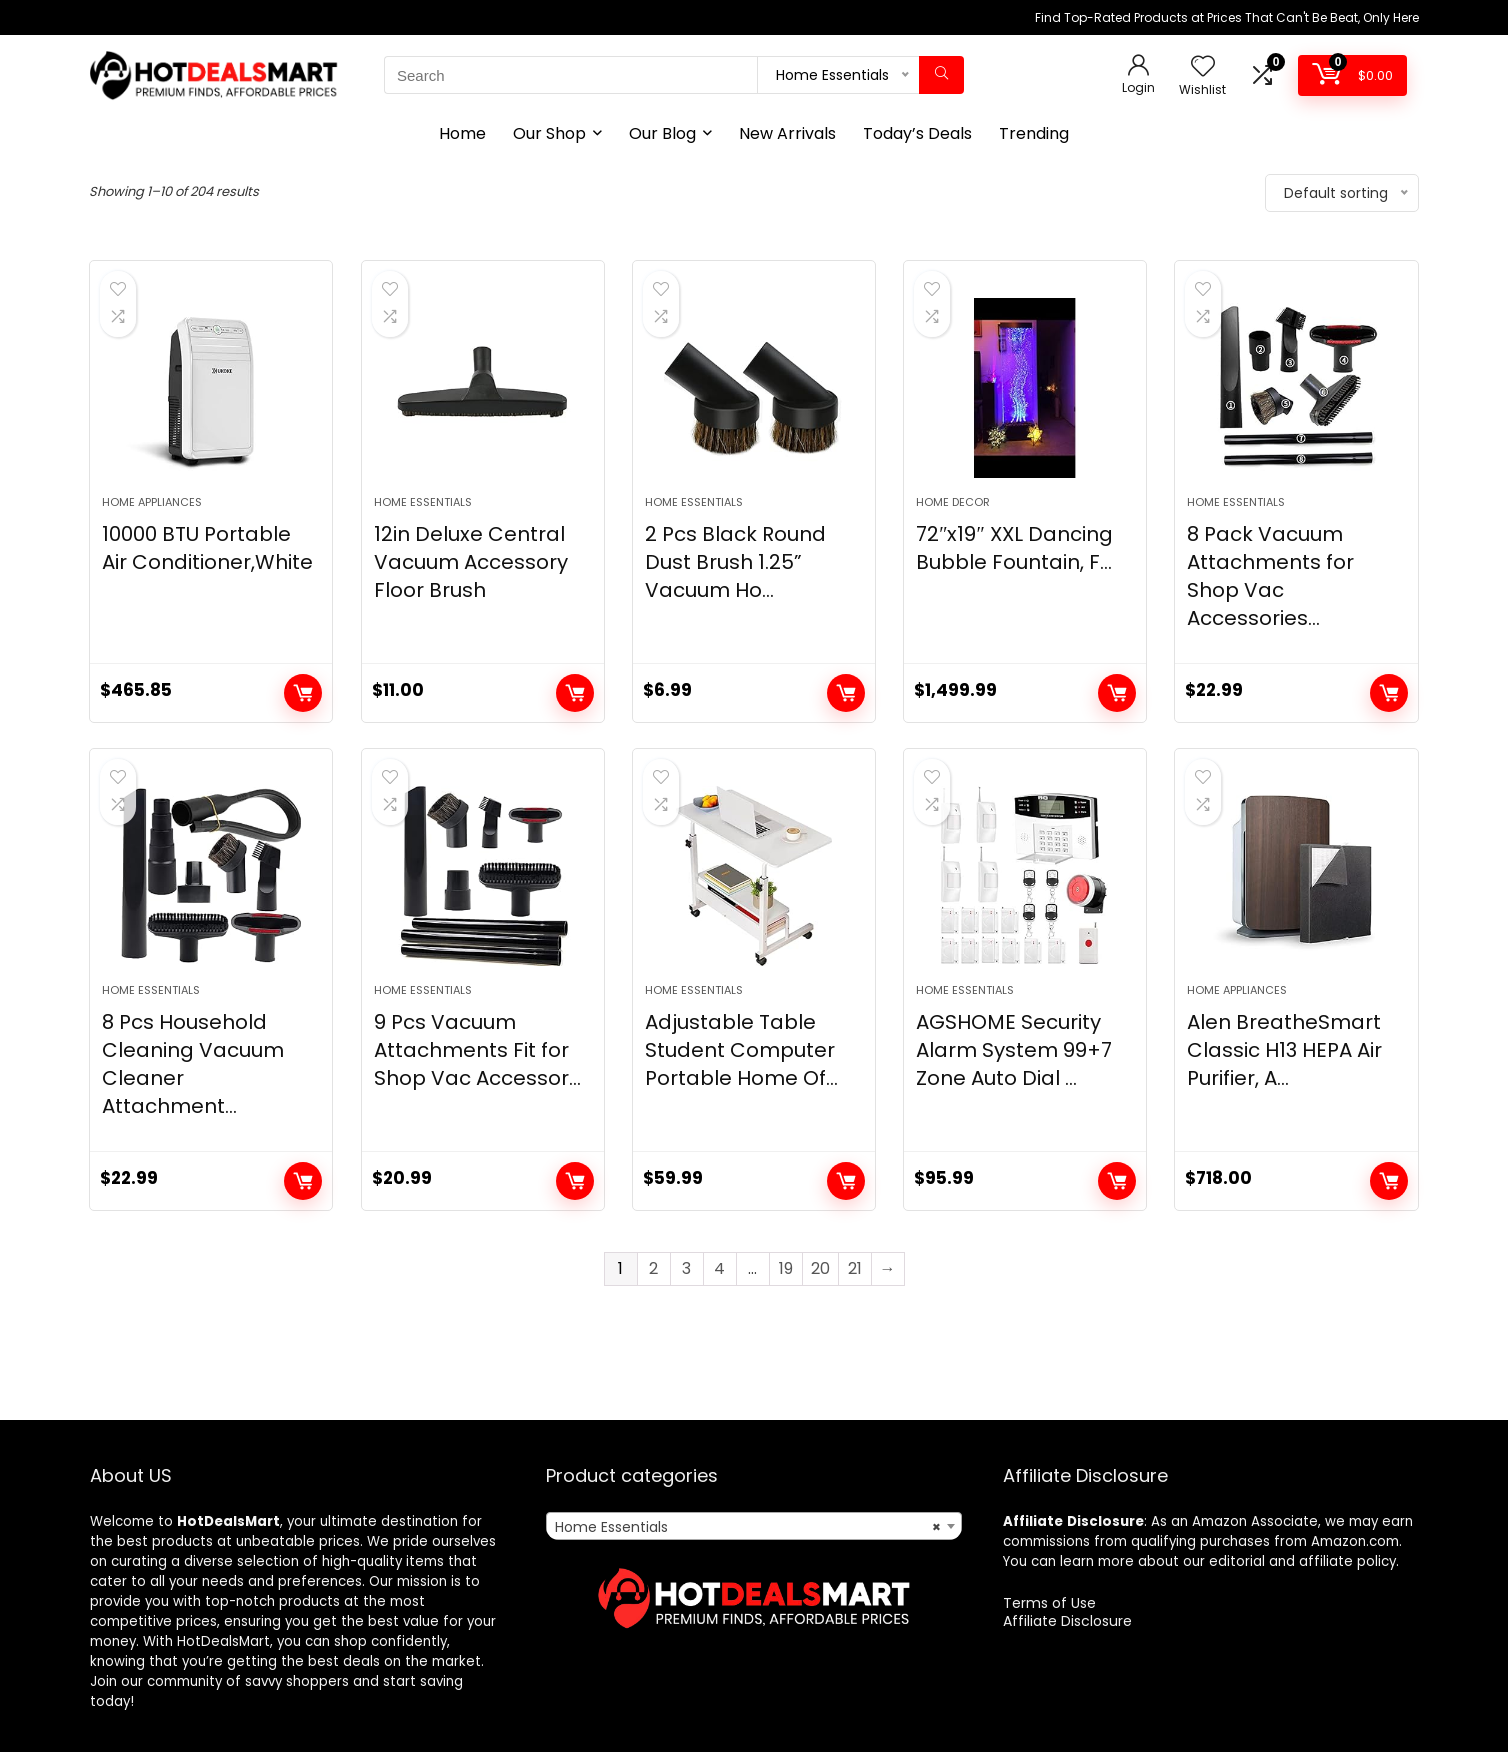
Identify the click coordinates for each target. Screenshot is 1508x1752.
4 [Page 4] (719, 1268)
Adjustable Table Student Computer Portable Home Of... (741, 1050)
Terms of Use (1049, 1603)
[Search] (941, 75)
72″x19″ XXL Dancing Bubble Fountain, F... (1014, 548)
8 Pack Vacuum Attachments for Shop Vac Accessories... (1270, 576)
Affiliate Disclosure (1067, 1621)
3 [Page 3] (686, 1268)
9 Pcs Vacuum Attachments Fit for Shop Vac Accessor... (477, 1050)
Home (462, 133)
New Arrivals (787, 133)
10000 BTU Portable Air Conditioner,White (207, 548)
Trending (1034, 133)
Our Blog (662, 133)
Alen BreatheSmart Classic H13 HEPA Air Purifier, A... (1284, 1050)
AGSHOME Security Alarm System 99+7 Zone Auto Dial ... (1014, 1050)
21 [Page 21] (855, 1268)
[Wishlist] (1203, 67)
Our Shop (549, 133)
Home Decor (953, 502)
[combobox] (753, 1526)
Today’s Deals (917, 133)
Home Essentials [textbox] (747, 1527)
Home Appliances (152, 502)
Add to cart (303, 693)
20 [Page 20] (820, 1268)
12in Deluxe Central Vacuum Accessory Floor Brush (471, 562)
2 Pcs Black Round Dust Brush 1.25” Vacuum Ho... (735, 562)
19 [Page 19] (786, 1268)
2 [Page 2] (653, 1268)
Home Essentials (423, 502)
